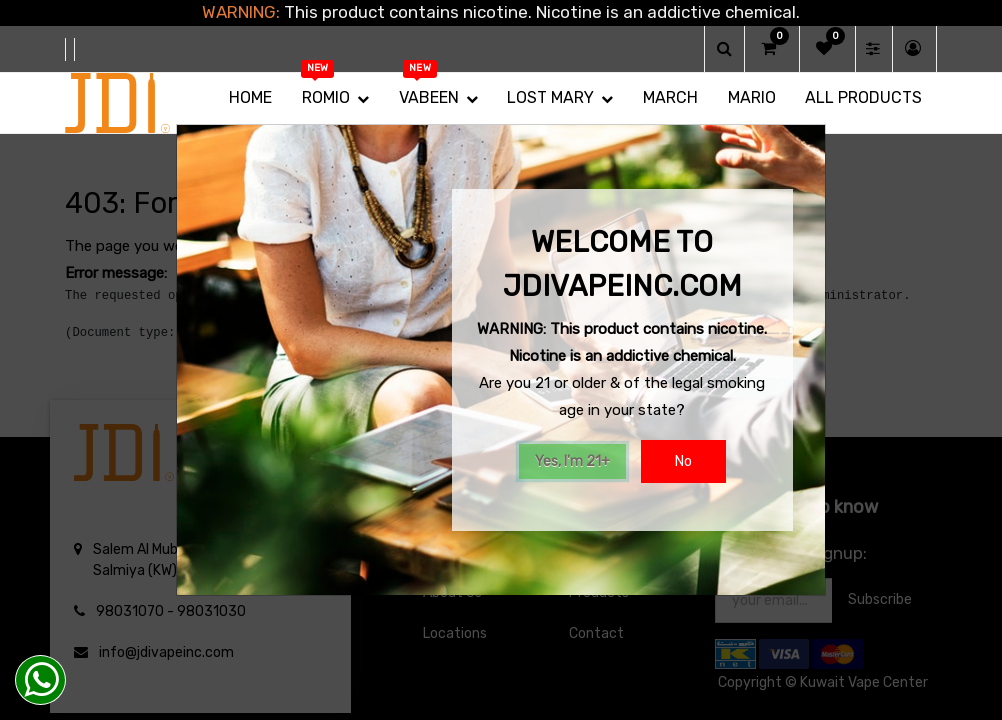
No (683, 461)
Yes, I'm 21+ (572, 461)
